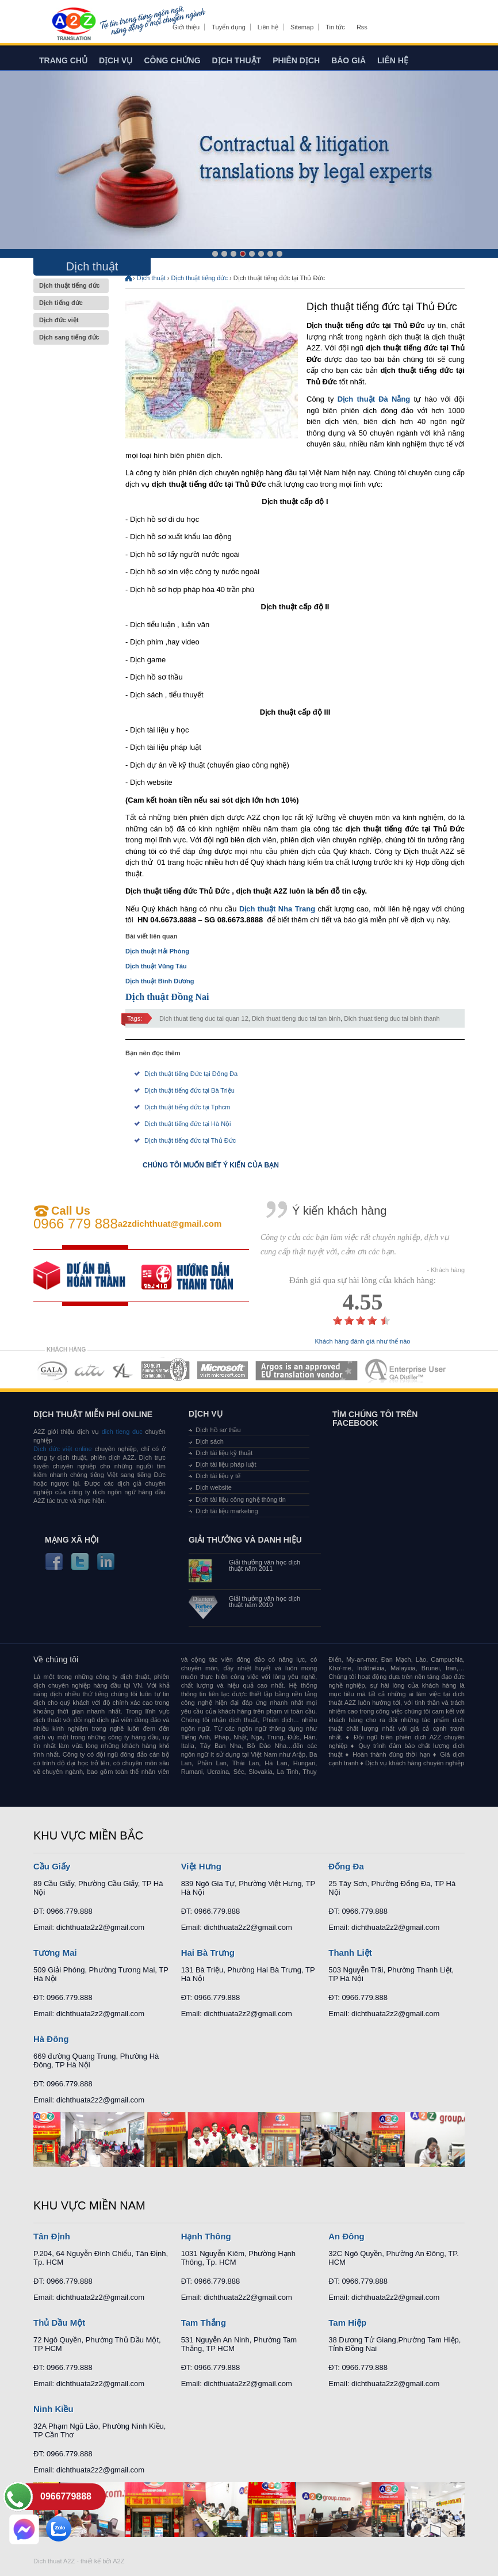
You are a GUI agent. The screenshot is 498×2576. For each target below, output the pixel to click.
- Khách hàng (446, 1270)
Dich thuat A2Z (54, 2561)
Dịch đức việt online (62, 1448)
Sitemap (301, 27)
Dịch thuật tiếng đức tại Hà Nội (187, 1123)
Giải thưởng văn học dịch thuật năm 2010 (264, 1602)
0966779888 (65, 2496)
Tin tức (335, 27)
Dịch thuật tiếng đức (71, 285)
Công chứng (172, 60)
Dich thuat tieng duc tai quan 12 (203, 1018)
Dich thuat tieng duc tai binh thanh (391, 1018)
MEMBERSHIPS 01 (52, 1370)
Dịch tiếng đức (71, 303)
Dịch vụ (116, 60)
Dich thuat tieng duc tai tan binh (296, 1018)
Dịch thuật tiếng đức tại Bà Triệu (189, 1090)
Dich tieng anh (73, 24)
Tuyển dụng (228, 27)
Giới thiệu (186, 27)
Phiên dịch (296, 60)
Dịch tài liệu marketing (227, 1511)
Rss (362, 27)
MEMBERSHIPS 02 (90, 1370)
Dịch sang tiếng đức (71, 337)
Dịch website (214, 1487)
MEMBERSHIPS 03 (123, 1370)
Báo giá (348, 60)
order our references (195, 1275)
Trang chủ (63, 60)
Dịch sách (210, 1441)
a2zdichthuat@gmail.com (170, 1223)
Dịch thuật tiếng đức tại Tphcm (187, 1107)
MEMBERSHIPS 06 (307, 1370)
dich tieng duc (122, 1431)
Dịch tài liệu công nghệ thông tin (241, 1499)
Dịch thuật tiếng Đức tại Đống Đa (190, 1073)
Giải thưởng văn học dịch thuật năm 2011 (264, 1565)
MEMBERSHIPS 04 (165, 1370)
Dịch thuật (237, 60)
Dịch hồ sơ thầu (218, 1429)
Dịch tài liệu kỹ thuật (224, 1452)
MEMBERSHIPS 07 (407, 1370)
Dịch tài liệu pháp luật (226, 1464)
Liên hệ (268, 27)
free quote (87, 1275)
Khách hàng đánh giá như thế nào (363, 1341)
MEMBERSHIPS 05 (222, 1370)
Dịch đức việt (71, 320)
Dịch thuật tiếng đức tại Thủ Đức (190, 1140)
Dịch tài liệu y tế (218, 1475)
